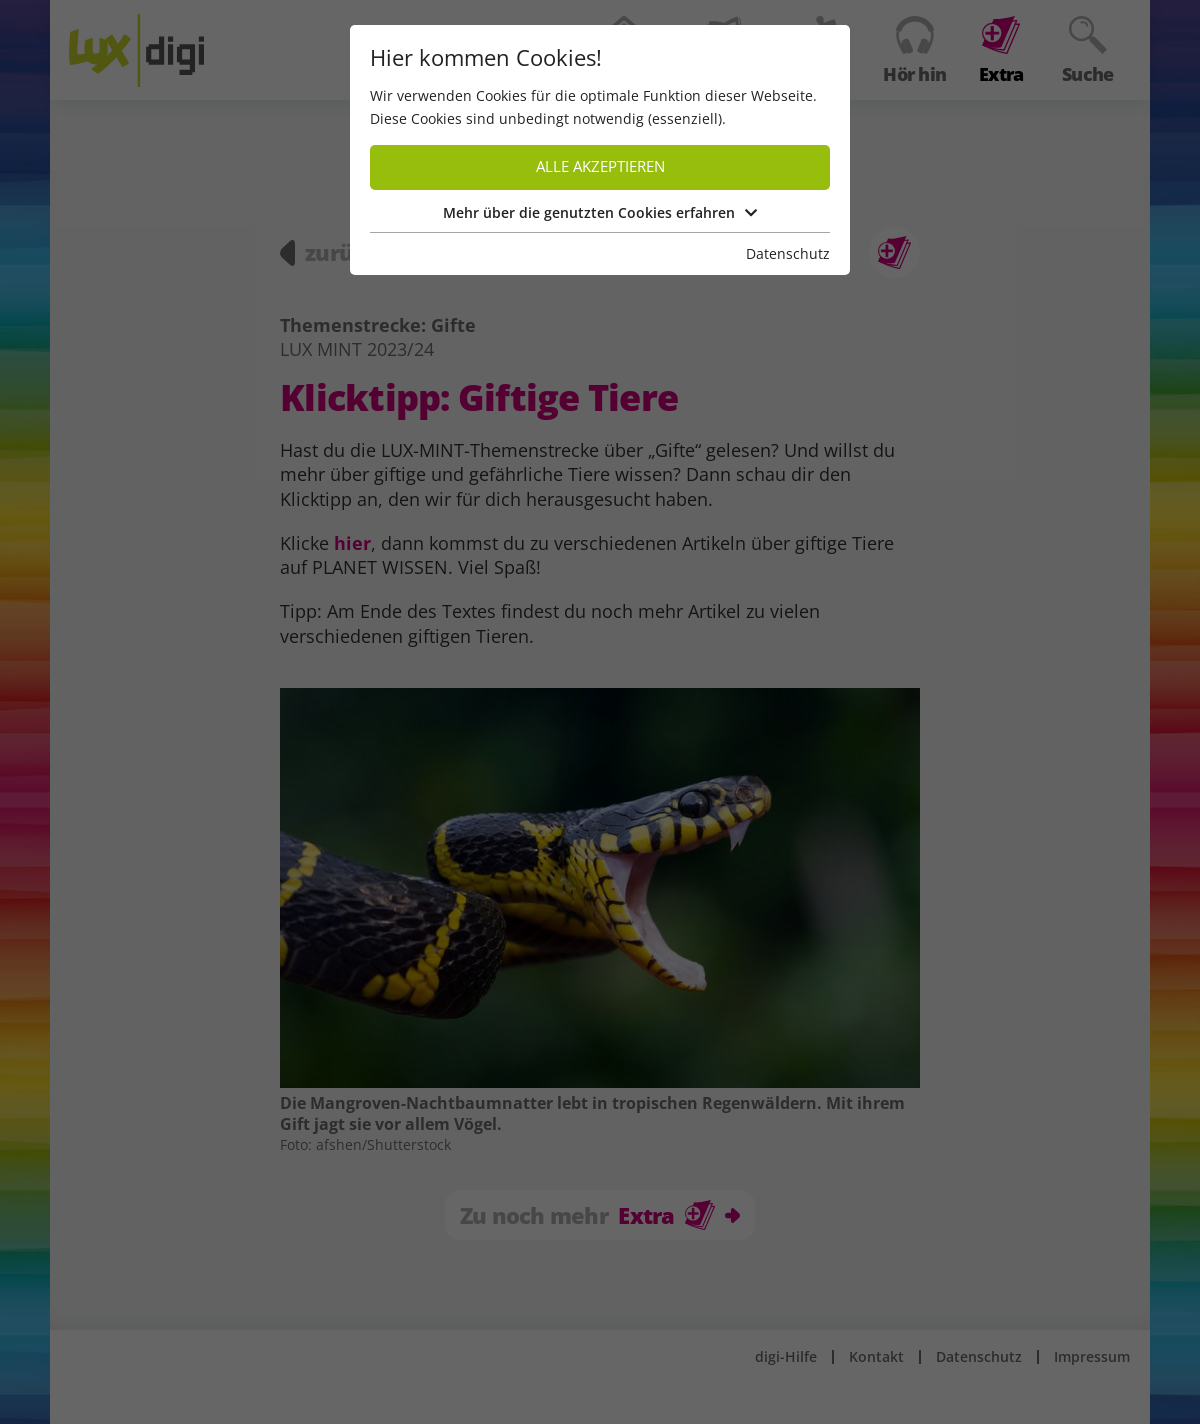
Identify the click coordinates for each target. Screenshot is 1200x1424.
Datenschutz (788, 253)
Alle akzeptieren (600, 166)
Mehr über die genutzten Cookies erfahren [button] (600, 212)
